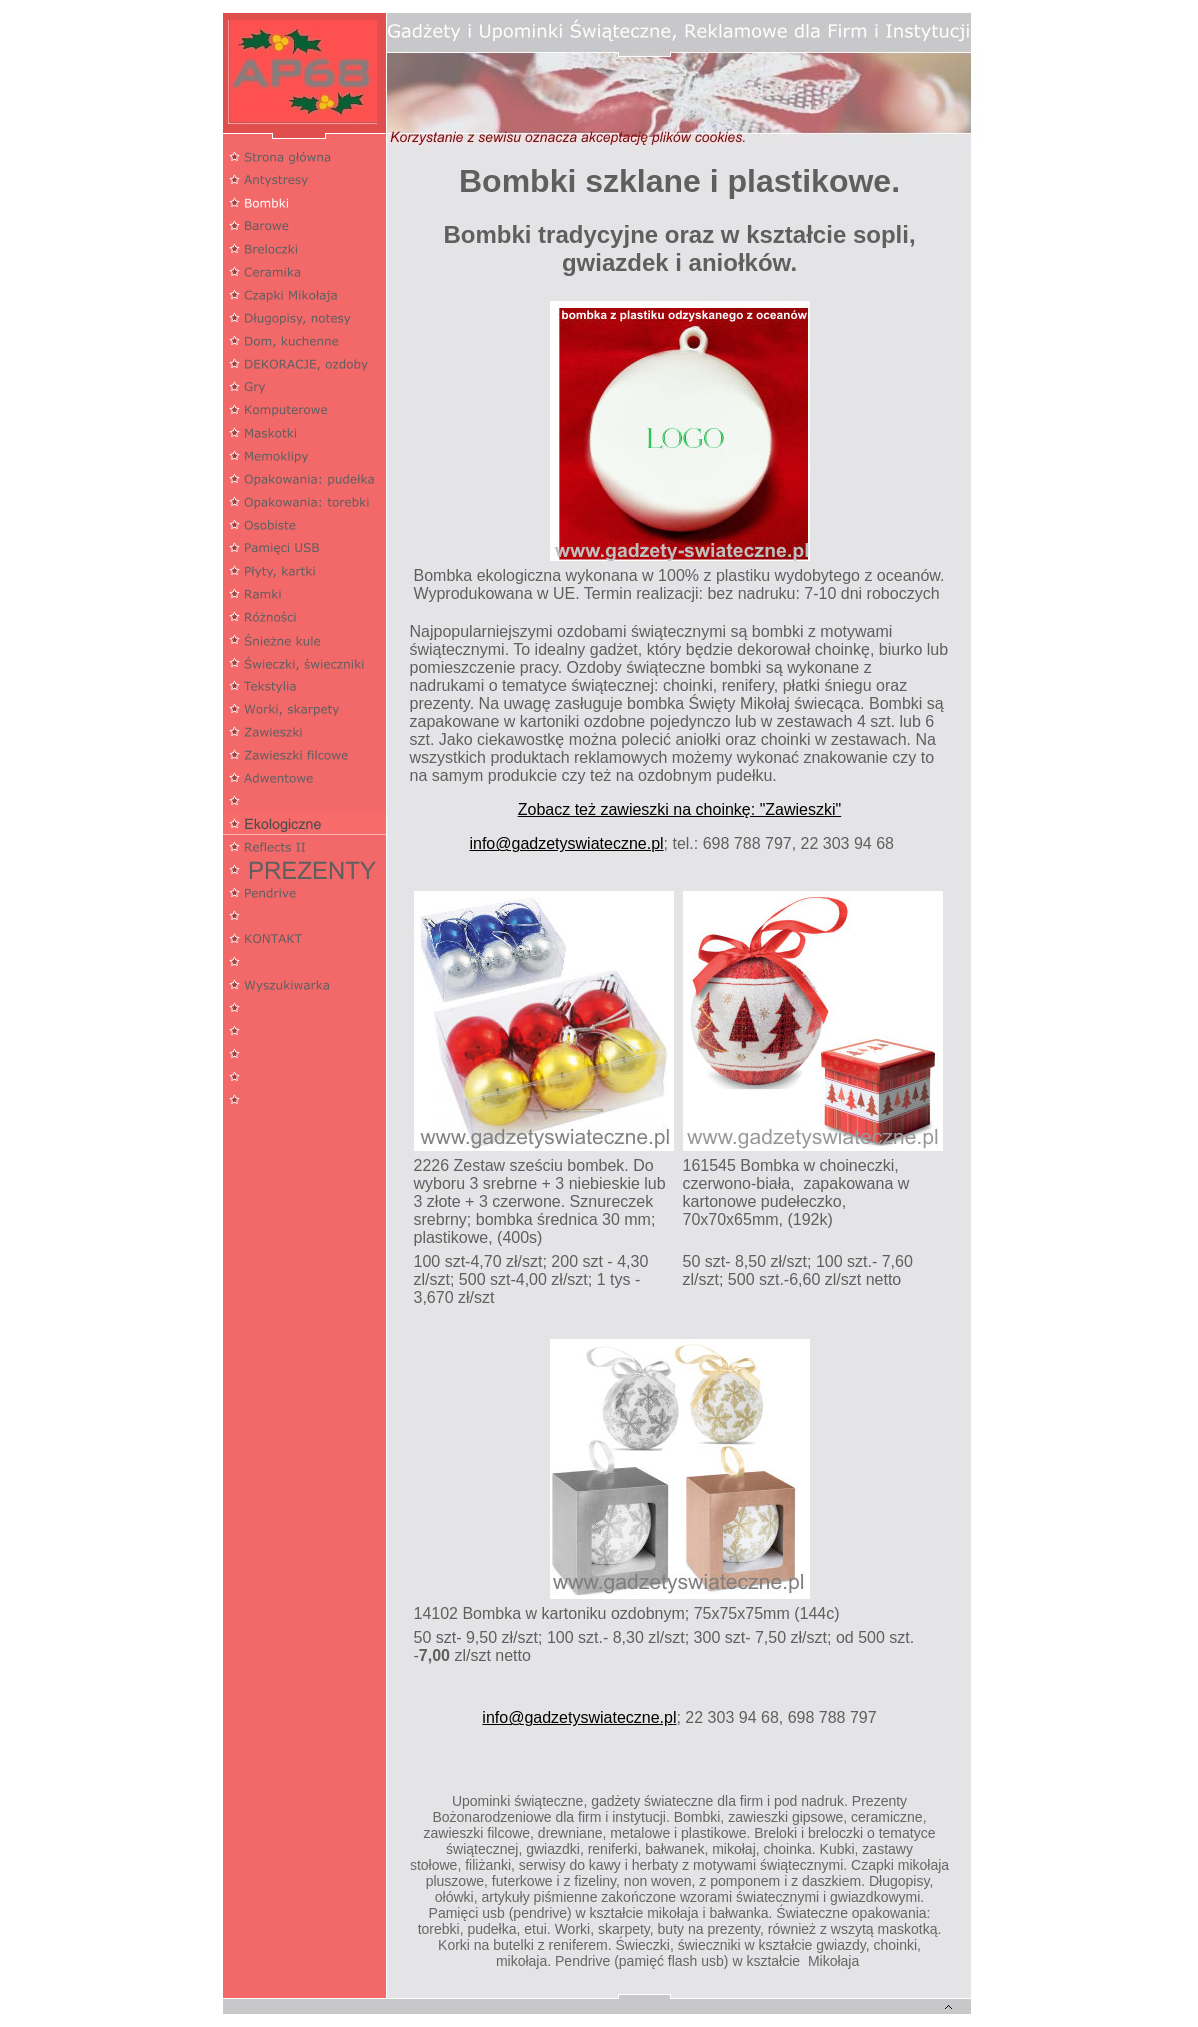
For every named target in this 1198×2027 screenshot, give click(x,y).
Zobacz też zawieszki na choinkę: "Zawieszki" (679, 809)
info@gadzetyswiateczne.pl (566, 843)
